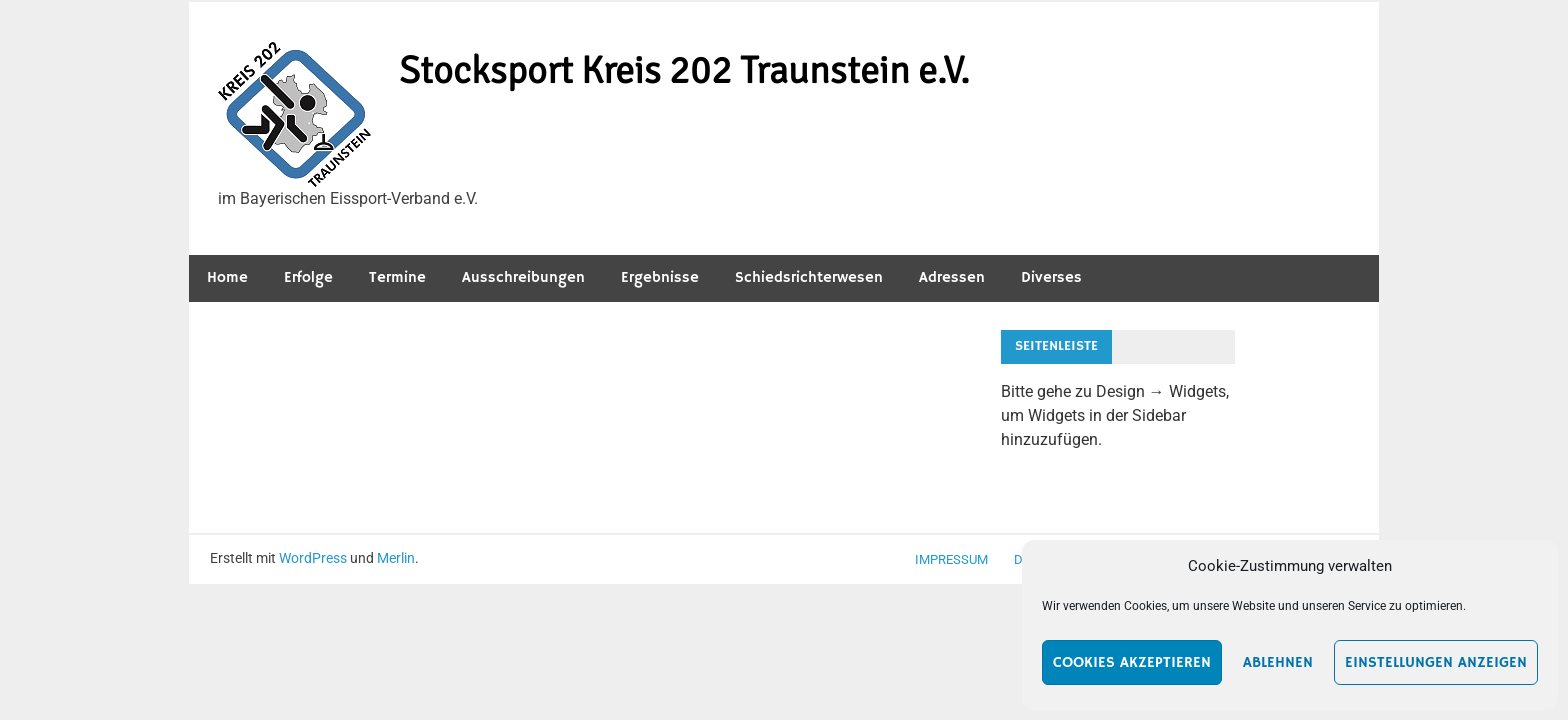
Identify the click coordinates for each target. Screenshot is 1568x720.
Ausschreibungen (523, 277)
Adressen (952, 277)
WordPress (313, 558)
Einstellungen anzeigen (1436, 662)
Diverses (1051, 277)
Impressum (951, 559)
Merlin (396, 558)
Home (227, 277)
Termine (397, 277)
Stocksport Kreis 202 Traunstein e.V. (684, 70)
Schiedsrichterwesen (809, 277)
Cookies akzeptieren (1132, 662)
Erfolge (308, 277)
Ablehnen (1278, 662)
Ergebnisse (660, 277)
